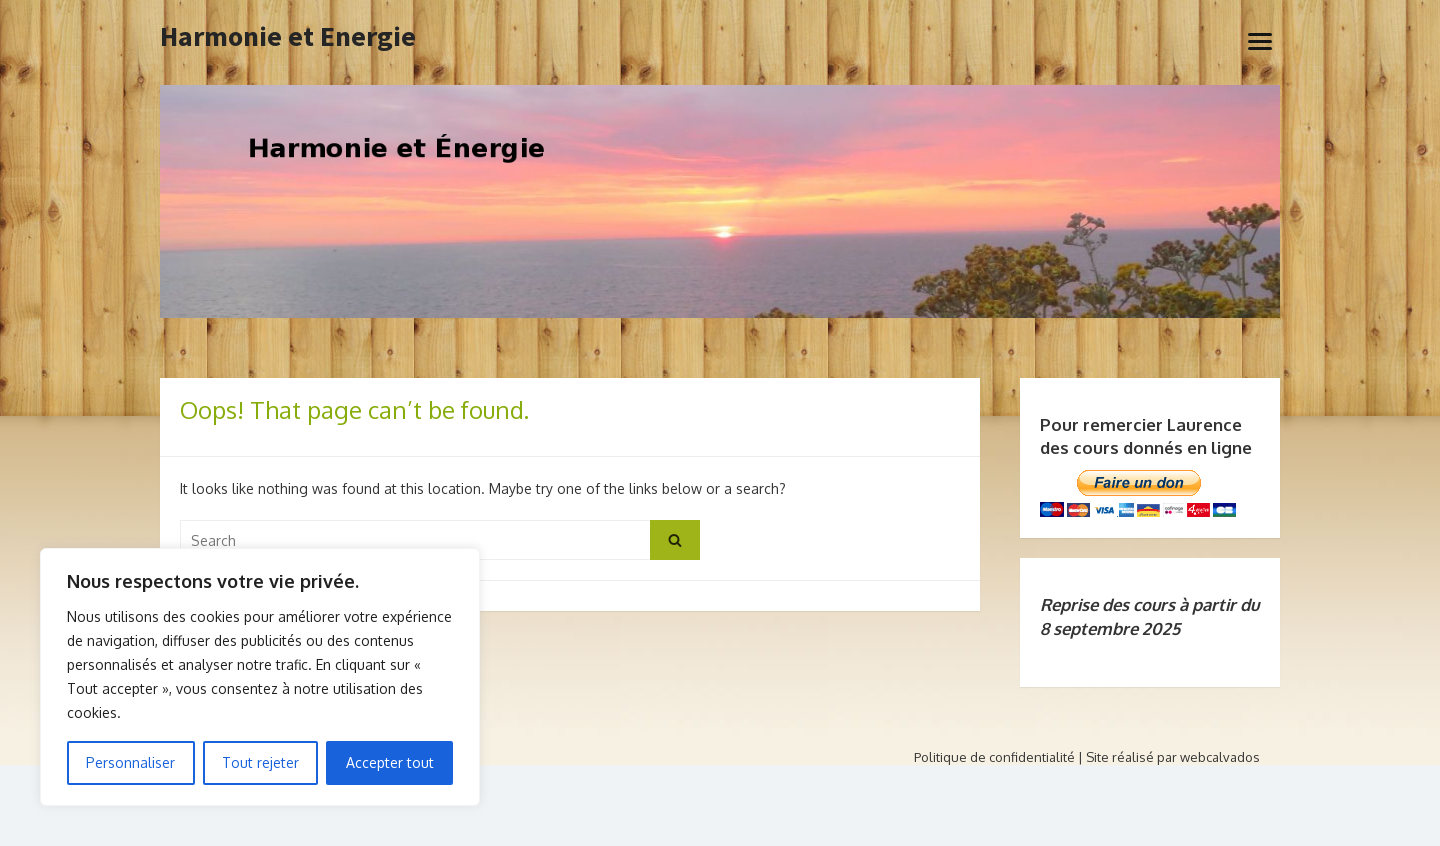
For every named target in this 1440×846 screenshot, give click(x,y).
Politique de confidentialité (994, 757)
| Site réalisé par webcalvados (1169, 757)
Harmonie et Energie (288, 37)
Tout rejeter (260, 762)
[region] (260, 677)
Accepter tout (390, 762)
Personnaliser (130, 762)
